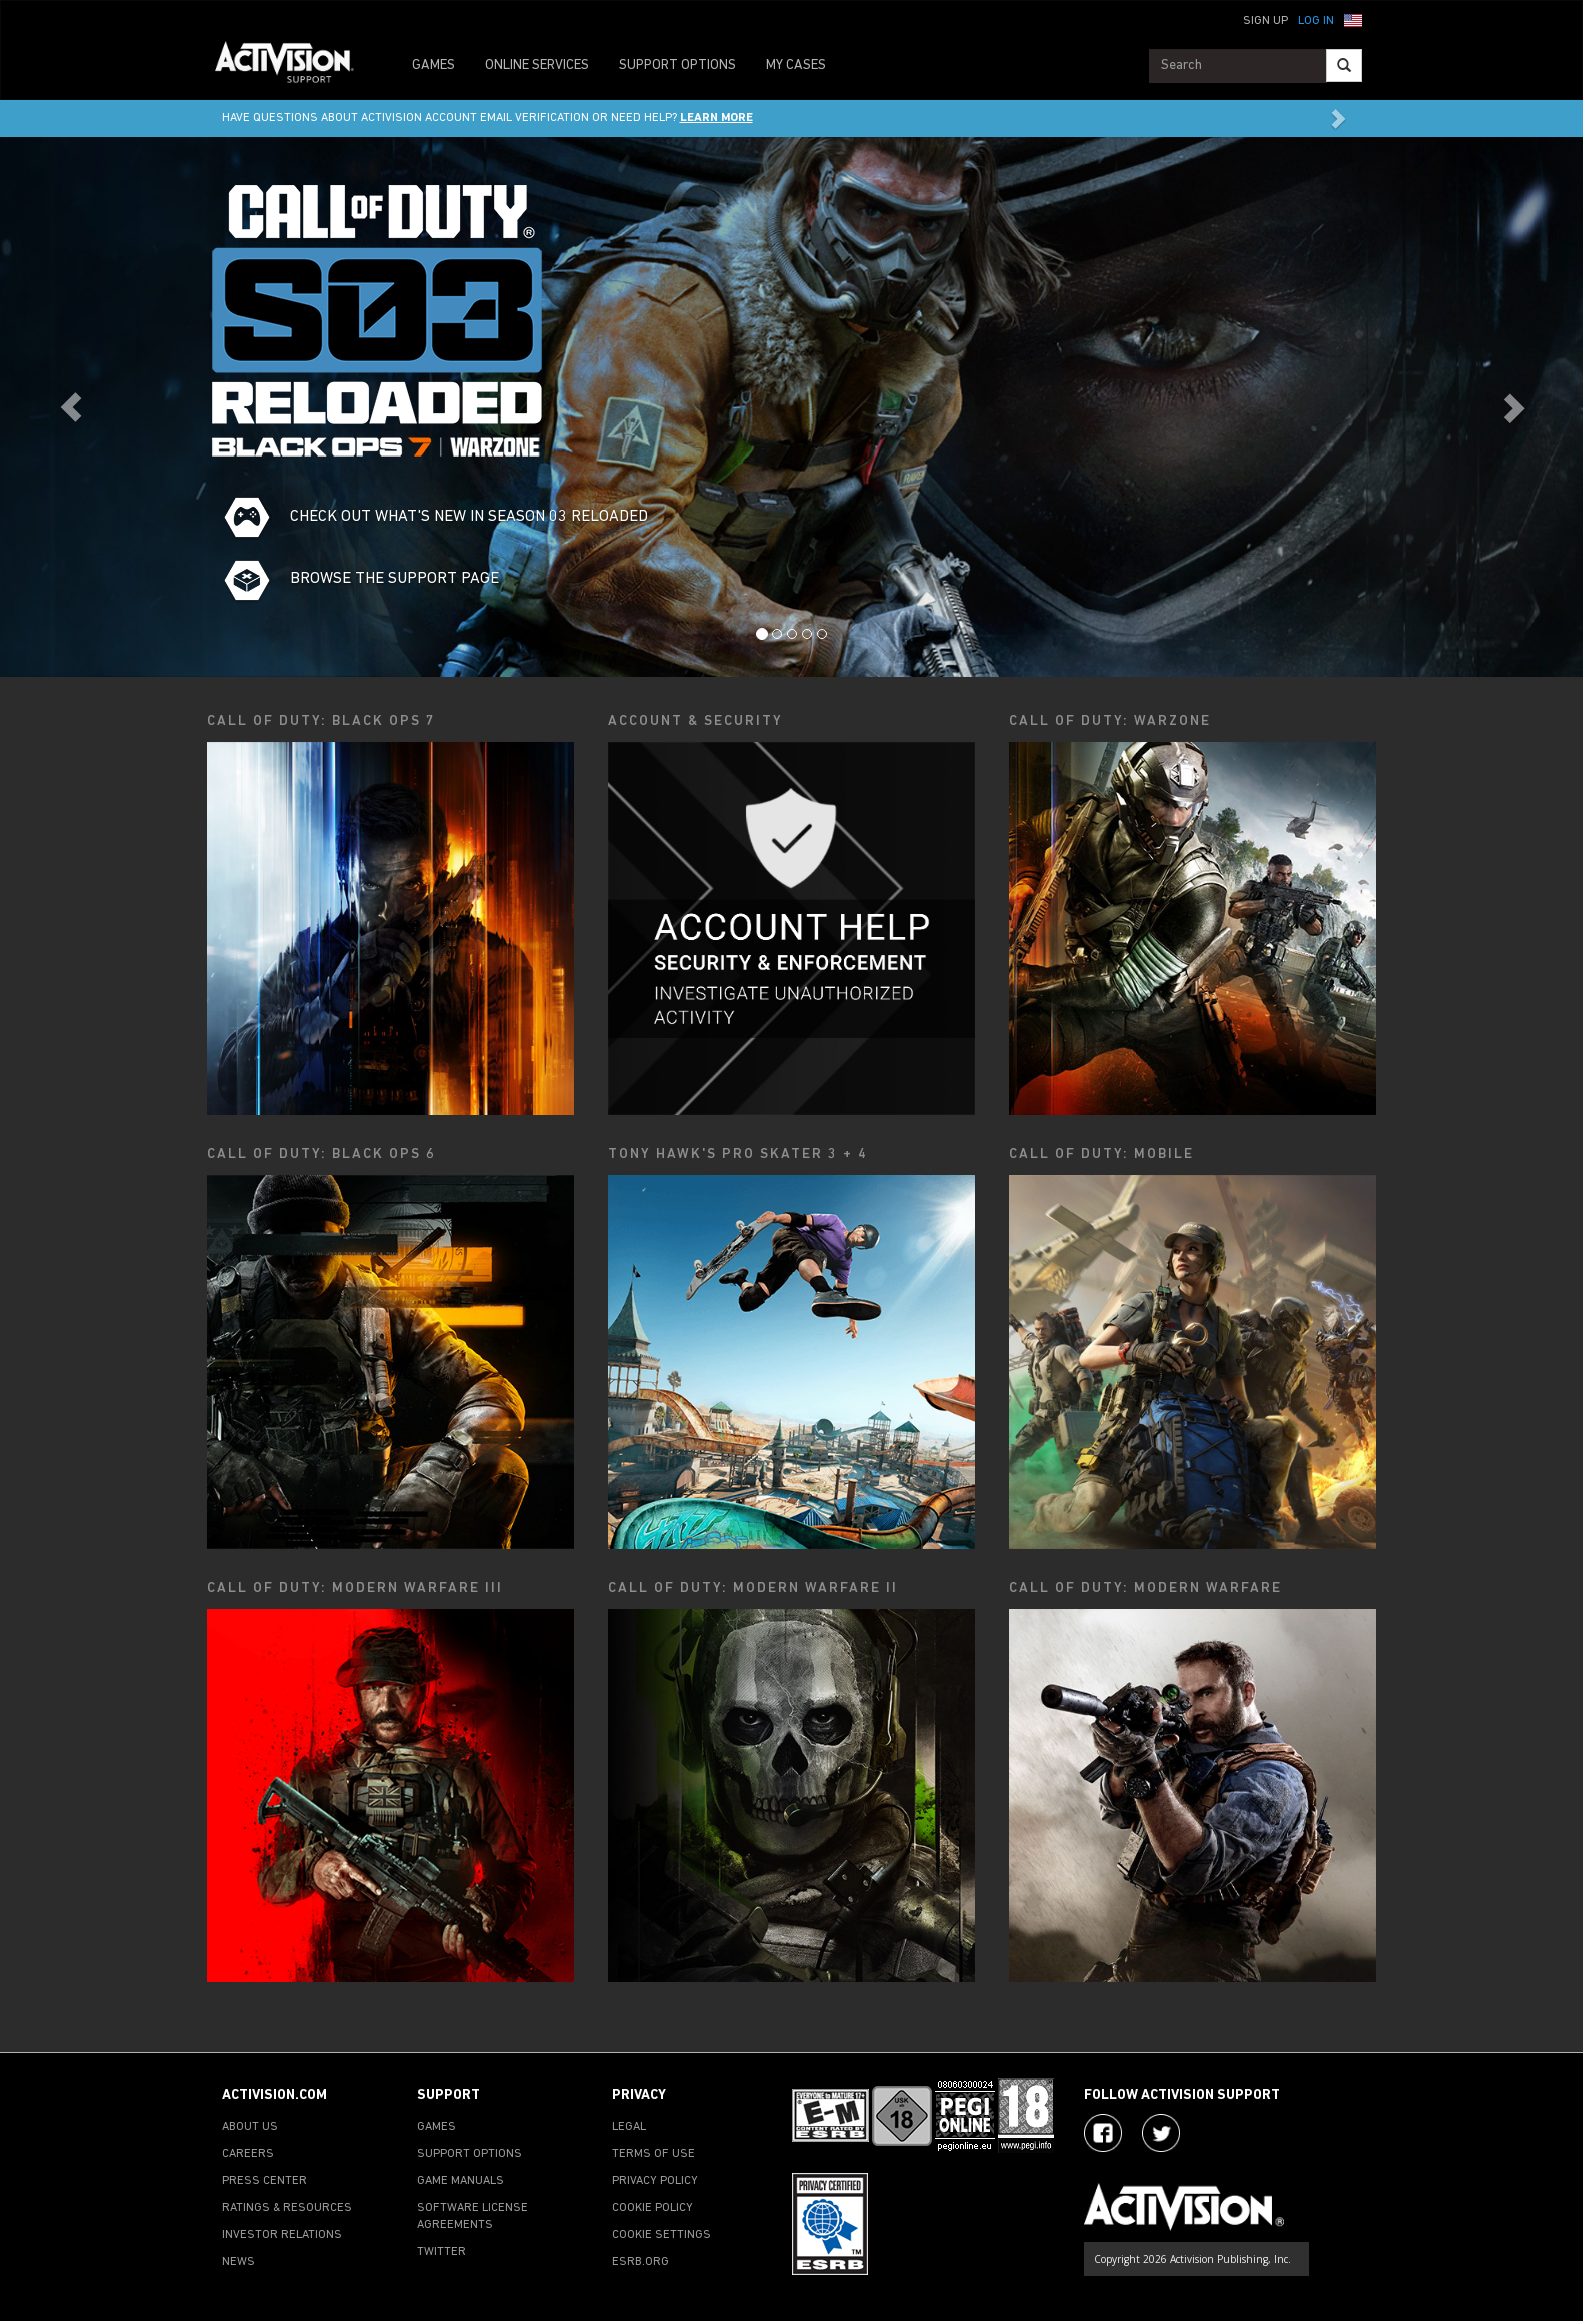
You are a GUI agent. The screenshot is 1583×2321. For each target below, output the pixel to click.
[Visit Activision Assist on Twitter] (1161, 2133)
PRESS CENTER (264, 2181)
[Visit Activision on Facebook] (1103, 2133)
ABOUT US (250, 2127)
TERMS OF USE (653, 2154)
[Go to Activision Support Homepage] (294, 66)
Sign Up (1265, 21)
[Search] (1344, 65)
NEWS (238, 2262)
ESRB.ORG (640, 2262)
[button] (1353, 19)
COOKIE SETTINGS (661, 2235)
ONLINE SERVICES (537, 65)
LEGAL (629, 2127)
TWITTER (441, 2252)
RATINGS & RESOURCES (287, 2208)
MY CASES (796, 65)
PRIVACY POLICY (655, 2181)
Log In (1316, 21)
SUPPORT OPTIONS (677, 65)
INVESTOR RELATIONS (282, 2235)
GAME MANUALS (460, 2181)
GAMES (433, 65)
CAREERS (248, 2154)
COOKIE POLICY (652, 2208)
